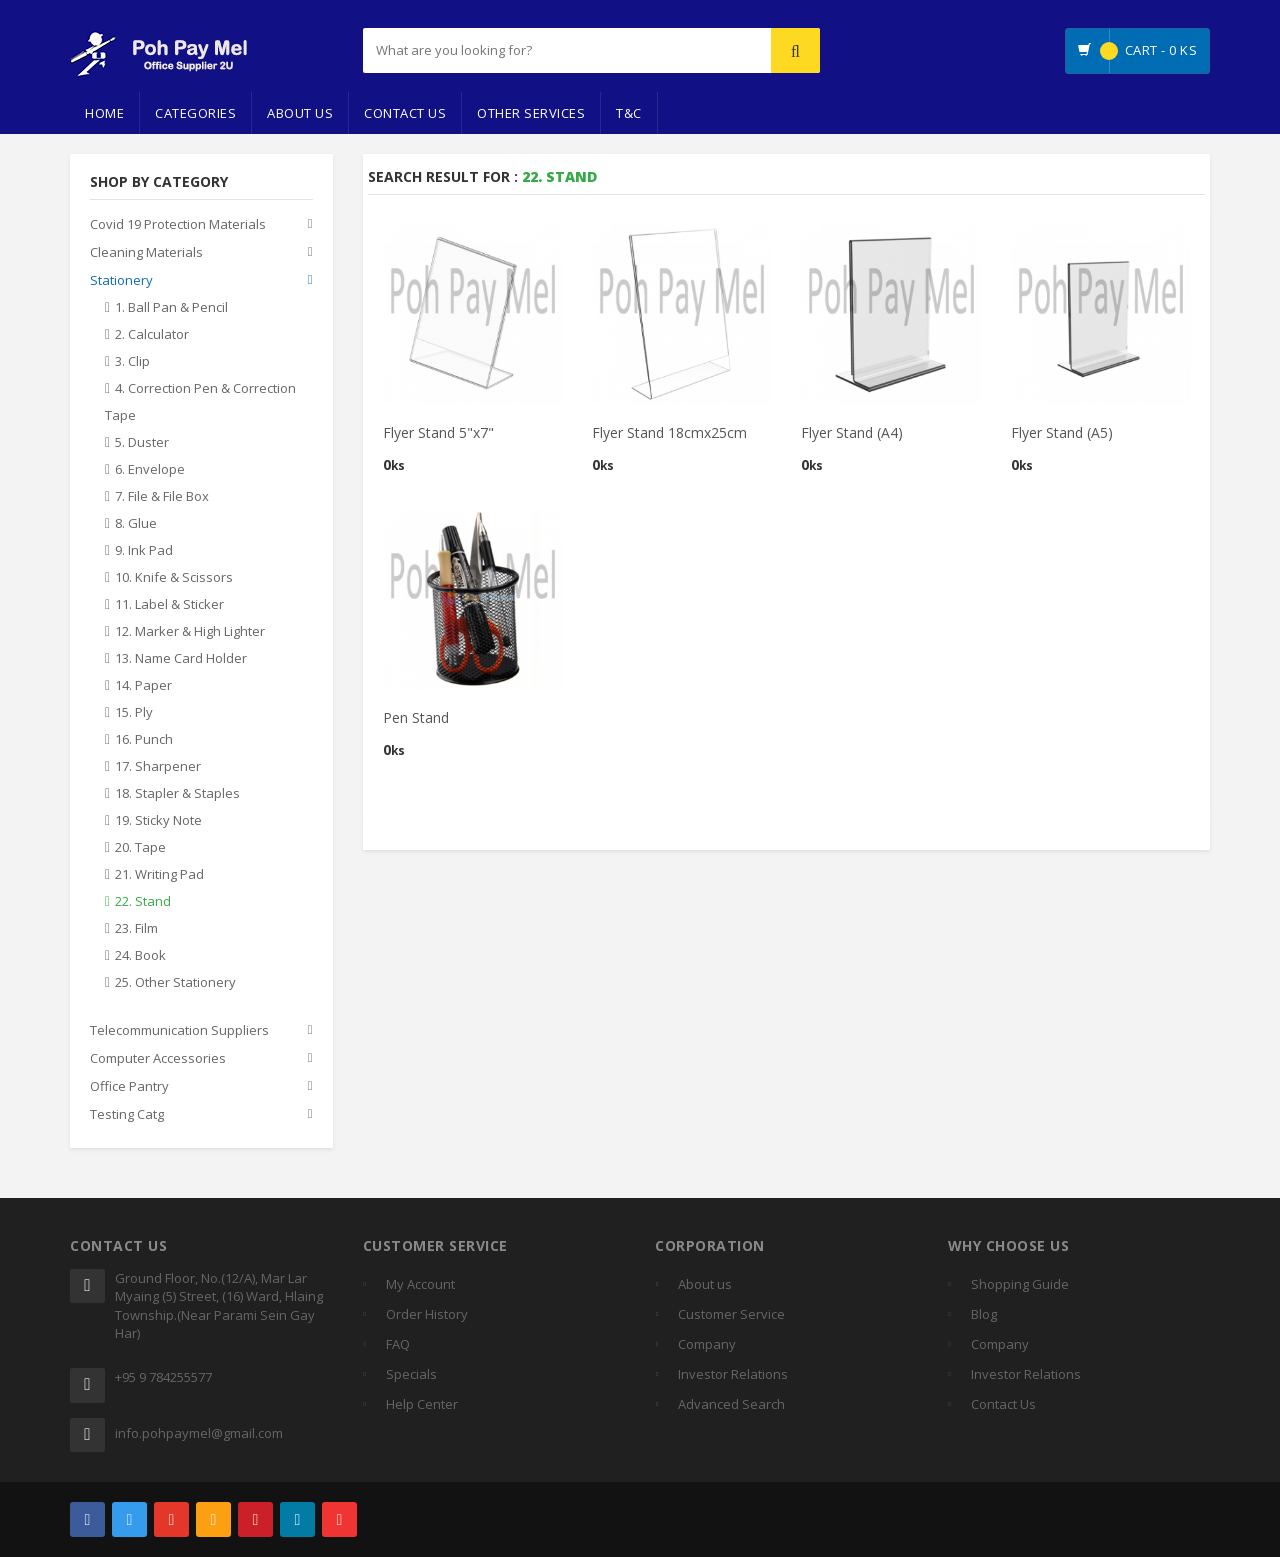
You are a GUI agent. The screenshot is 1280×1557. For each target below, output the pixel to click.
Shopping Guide (1020, 1284)
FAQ (398, 1344)
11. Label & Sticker (169, 605)
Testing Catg (127, 1115)
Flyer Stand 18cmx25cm (669, 432)
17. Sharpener (158, 767)
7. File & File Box (162, 497)
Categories (195, 113)
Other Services (531, 113)
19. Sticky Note (158, 821)
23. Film (136, 929)
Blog (984, 1314)
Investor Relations (733, 1374)
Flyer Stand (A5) (1062, 432)
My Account (420, 1284)
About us (705, 1284)
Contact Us (405, 113)
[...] (516, 50)
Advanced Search (731, 1404)
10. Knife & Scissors (174, 578)
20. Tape (140, 848)
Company (707, 1344)
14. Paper (143, 686)
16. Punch (144, 740)
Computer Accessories (158, 1059)
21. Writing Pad (159, 875)
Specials (411, 1374)
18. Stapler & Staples (177, 794)
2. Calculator (152, 335)
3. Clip (132, 362)
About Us (300, 113)
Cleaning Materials (146, 253)
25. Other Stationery (175, 983)
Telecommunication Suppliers (179, 1031)
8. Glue (136, 524)
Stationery (121, 281)
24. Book (140, 956)
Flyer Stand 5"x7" (438, 432)
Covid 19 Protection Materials (178, 225)
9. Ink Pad (144, 551)
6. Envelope (150, 470)
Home (104, 113)
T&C (629, 113)
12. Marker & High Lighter (190, 632)
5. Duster (142, 443)
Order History (427, 1314)
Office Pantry (129, 1087)
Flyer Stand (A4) (852, 432)
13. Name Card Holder (181, 659)
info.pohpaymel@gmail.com (199, 1433)
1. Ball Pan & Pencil (171, 308)
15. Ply (134, 713)
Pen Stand (416, 717)
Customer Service (731, 1314)
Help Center (422, 1404)
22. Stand (143, 902)
